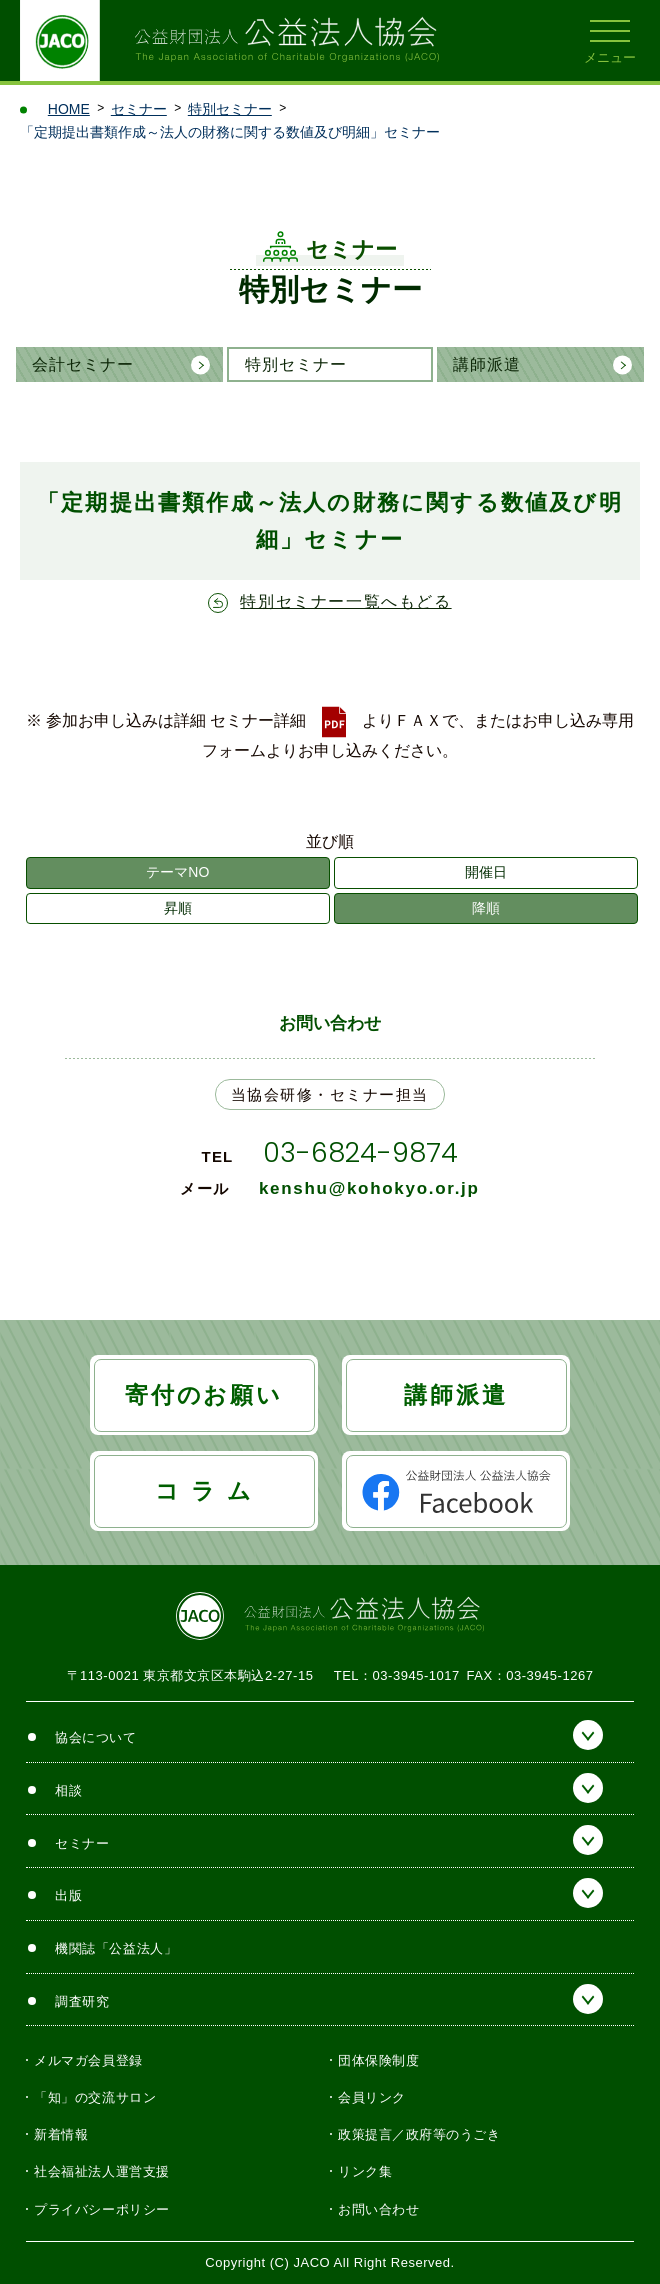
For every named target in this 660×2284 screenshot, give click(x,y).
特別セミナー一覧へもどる (345, 601)
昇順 (178, 908)
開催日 (486, 872)
